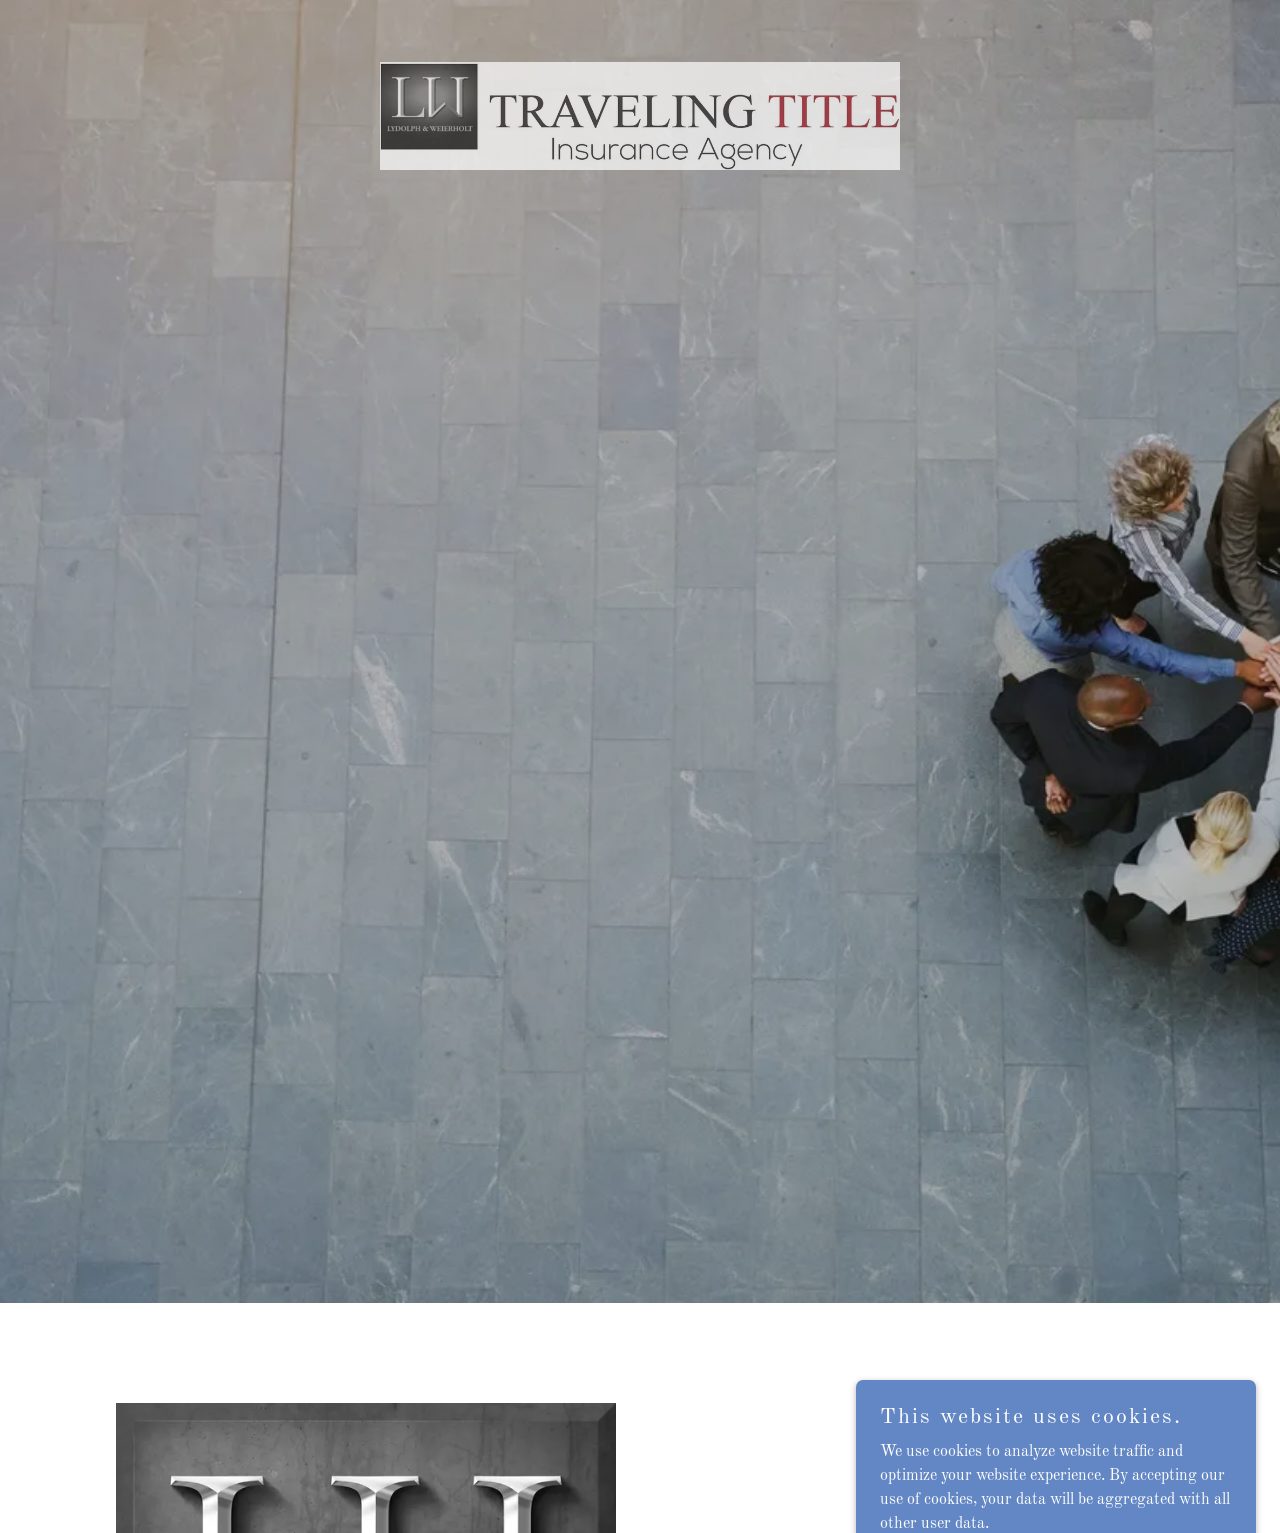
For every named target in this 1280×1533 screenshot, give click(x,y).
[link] (640, 24)
